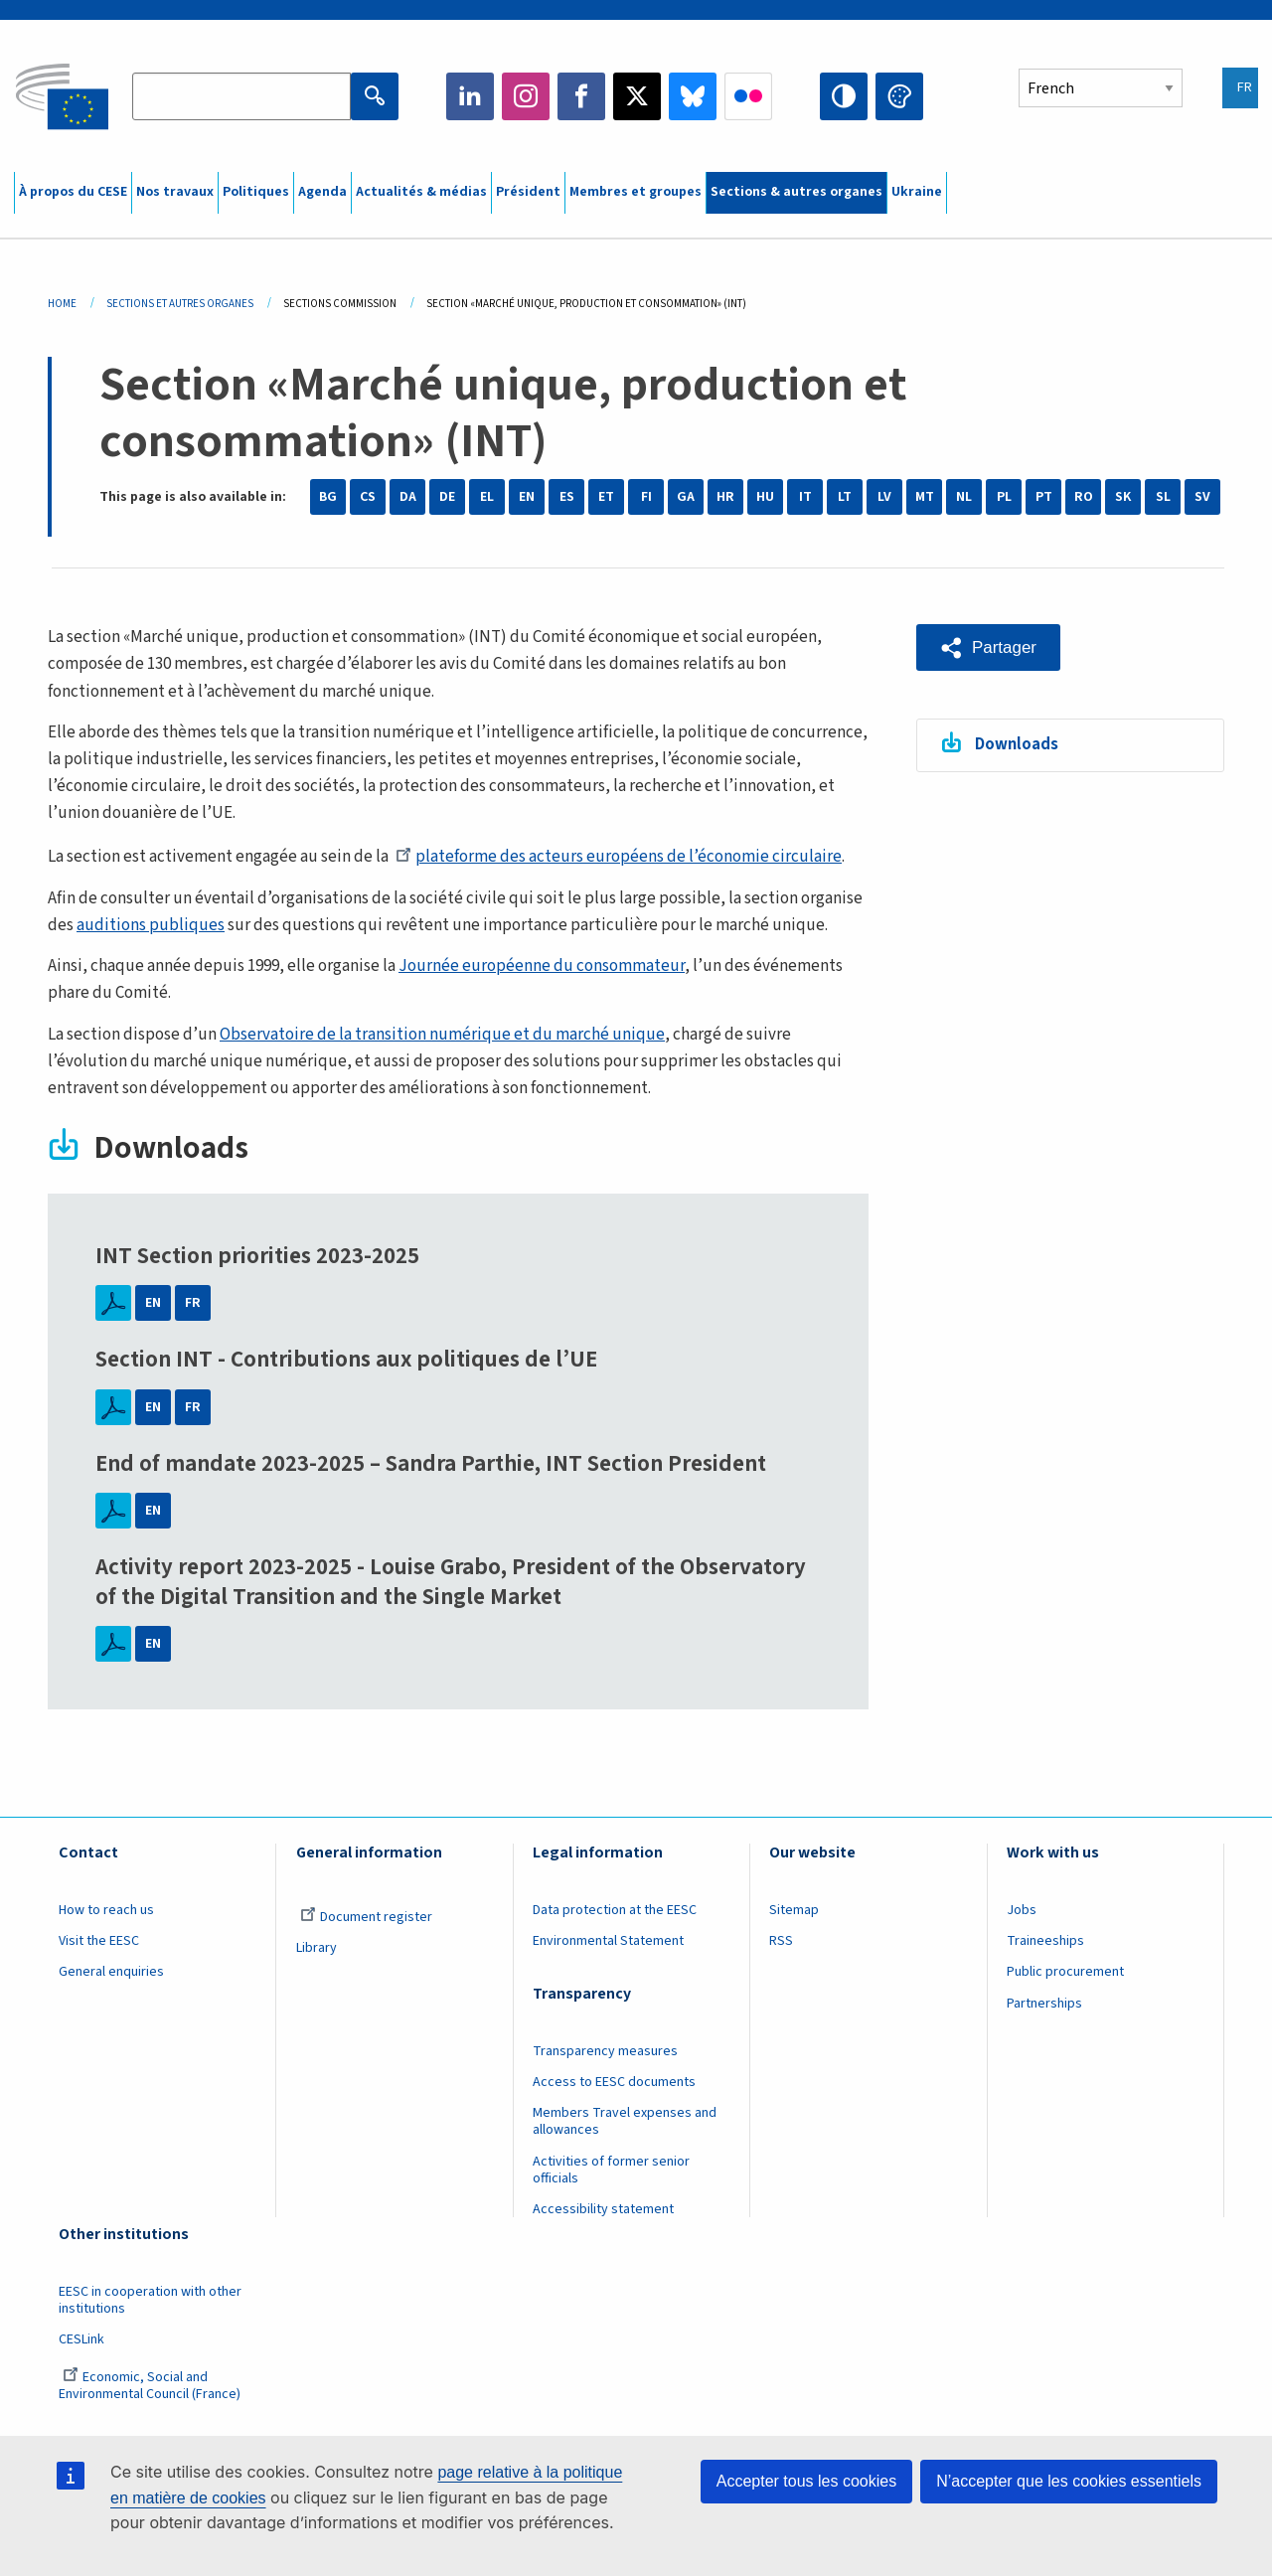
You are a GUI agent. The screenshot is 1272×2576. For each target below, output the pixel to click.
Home (62, 303)
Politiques (256, 192)
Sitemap (794, 1910)
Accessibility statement (603, 2209)
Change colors (899, 96)
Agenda (322, 192)
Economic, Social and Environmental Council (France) (151, 2385)
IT (805, 497)
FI (646, 497)
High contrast (844, 96)
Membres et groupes (635, 192)
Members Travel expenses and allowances (624, 2121)
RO (1083, 497)
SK (1123, 497)
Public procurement (1065, 1972)
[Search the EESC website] (241, 96)
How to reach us (106, 1910)
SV (1202, 497)
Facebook (581, 96)
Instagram (526, 96)
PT (1043, 497)
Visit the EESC (99, 1941)
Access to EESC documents (614, 2082)
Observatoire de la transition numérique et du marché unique (442, 1034)
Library (316, 1948)
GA (686, 497)
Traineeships (1045, 1941)
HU (765, 497)
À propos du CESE (73, 192)
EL (487, 497)
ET (606, 497)
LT (845, 497)
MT (924, 497)
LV (884, 497)
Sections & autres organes (796, 192)
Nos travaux (175, 192)
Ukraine (916, 192)
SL (1163, 497)
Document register (366, 1917)
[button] (988, 647)
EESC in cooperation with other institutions (150, 2300)
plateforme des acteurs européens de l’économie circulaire (619, 857)
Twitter (637, 96)
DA (407, 497)
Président (528, 192)
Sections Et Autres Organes (179, 303)
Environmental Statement (608, 1941)
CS (368, 497)
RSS (781, 1941)
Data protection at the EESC (615, 1910)
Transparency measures (605, 2051)
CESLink (81, 2339)
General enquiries (111, 1972)
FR (193, 1303)
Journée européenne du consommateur (541, 966)
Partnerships (1044, 2003)
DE (447, 497)
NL (964, 497)
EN (527, 497)
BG (328, 497)
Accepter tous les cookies (806, 2481)
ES (566, 497)
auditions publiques (151, 925)
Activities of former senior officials (611, 2170)
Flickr (748, 96)
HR (725, 497)
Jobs (1021, 1910)
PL (1004, 497)
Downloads (1016, 744)
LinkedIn (470, 96)
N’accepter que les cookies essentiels (1068, 2481)
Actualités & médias (421, 192)
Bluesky (692, 96)
